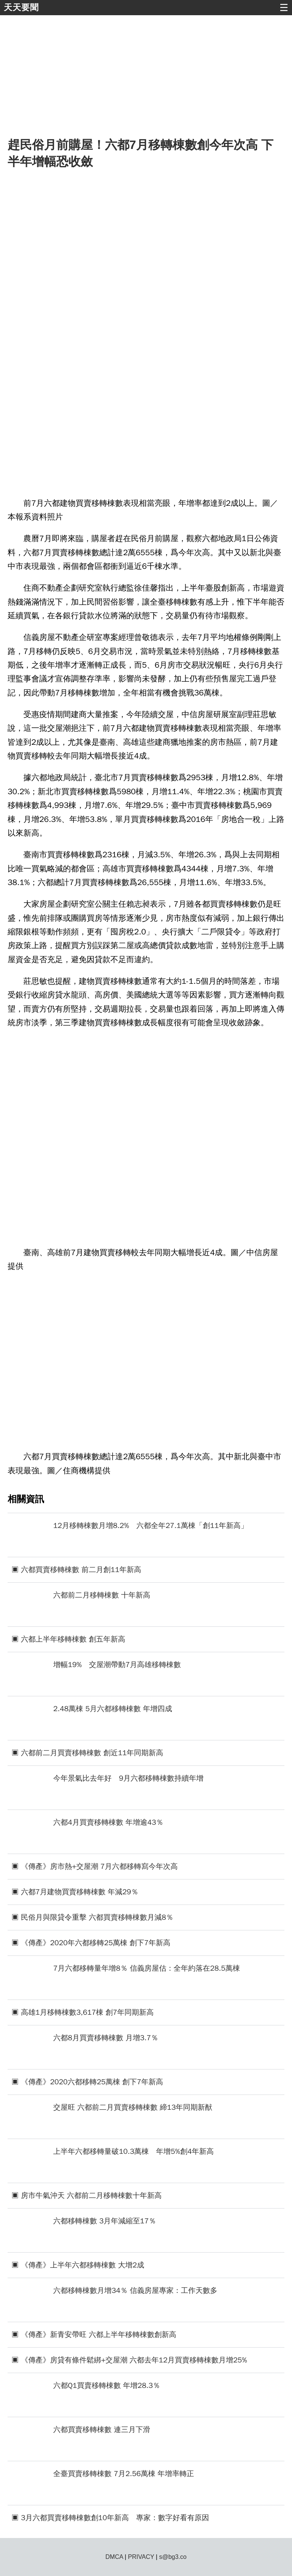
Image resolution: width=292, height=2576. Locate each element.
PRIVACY (141, 2557)
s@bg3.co (172, 2557)
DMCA (114, 2557)
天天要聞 (21, 7)
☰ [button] (283, 7)
